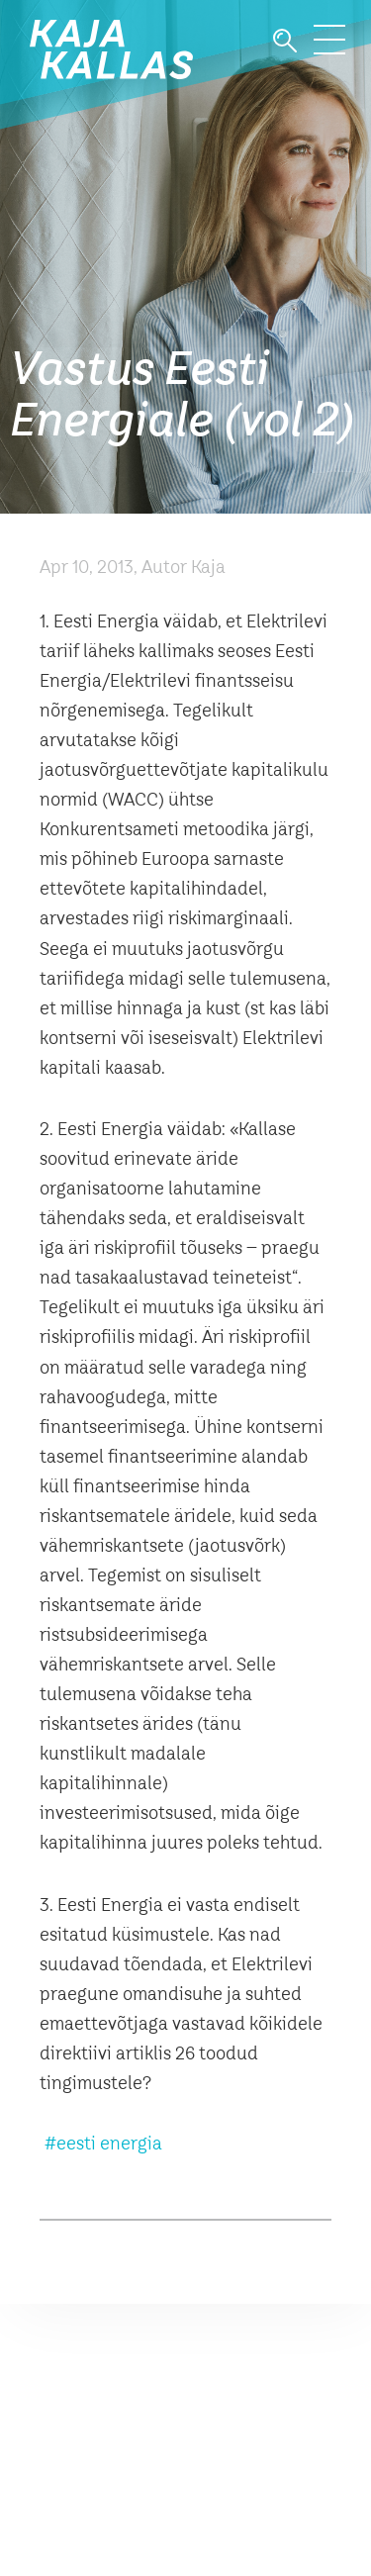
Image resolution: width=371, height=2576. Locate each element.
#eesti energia (103, 2144)
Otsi (285, 41)
